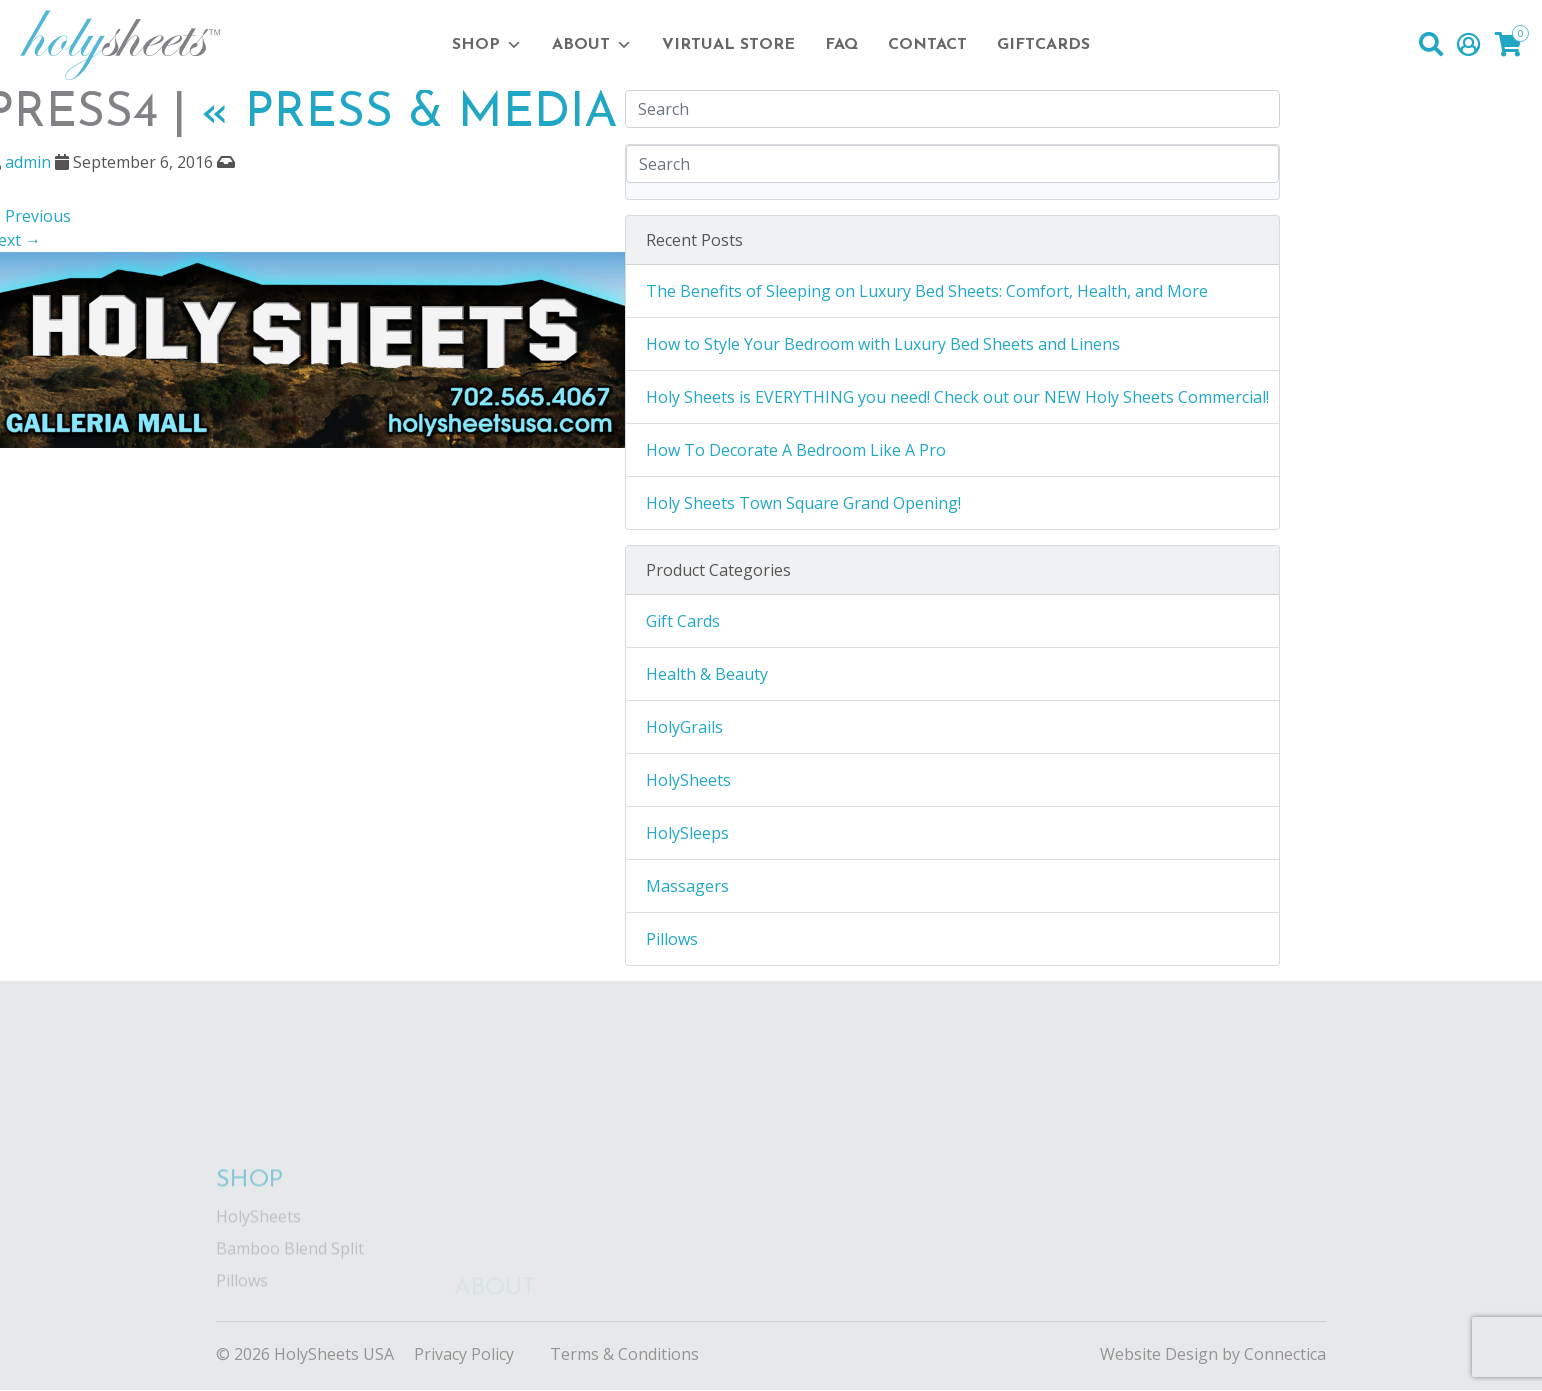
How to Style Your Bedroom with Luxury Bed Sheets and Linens (883, 344)
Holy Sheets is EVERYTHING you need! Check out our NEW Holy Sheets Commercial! (957, 397)
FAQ (841, 45)
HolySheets (688, 780)
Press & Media (409, 114)
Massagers (687, 886)
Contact (927, 45)
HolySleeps (687, 833)
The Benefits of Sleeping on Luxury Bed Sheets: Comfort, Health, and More (927, 291)
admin (28, 162)
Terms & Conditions (624, 1354)
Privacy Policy (464, 1354)
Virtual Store (728, 45)
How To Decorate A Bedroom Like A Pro (796, 450)
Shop (487, 45)
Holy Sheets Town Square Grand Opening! (803, 503)
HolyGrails (684, 727)
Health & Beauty (707, 674)
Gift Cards (683, 621)
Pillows (672, 939)
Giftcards (1043, 45)
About (592, 45)
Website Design (1159, 1354)
